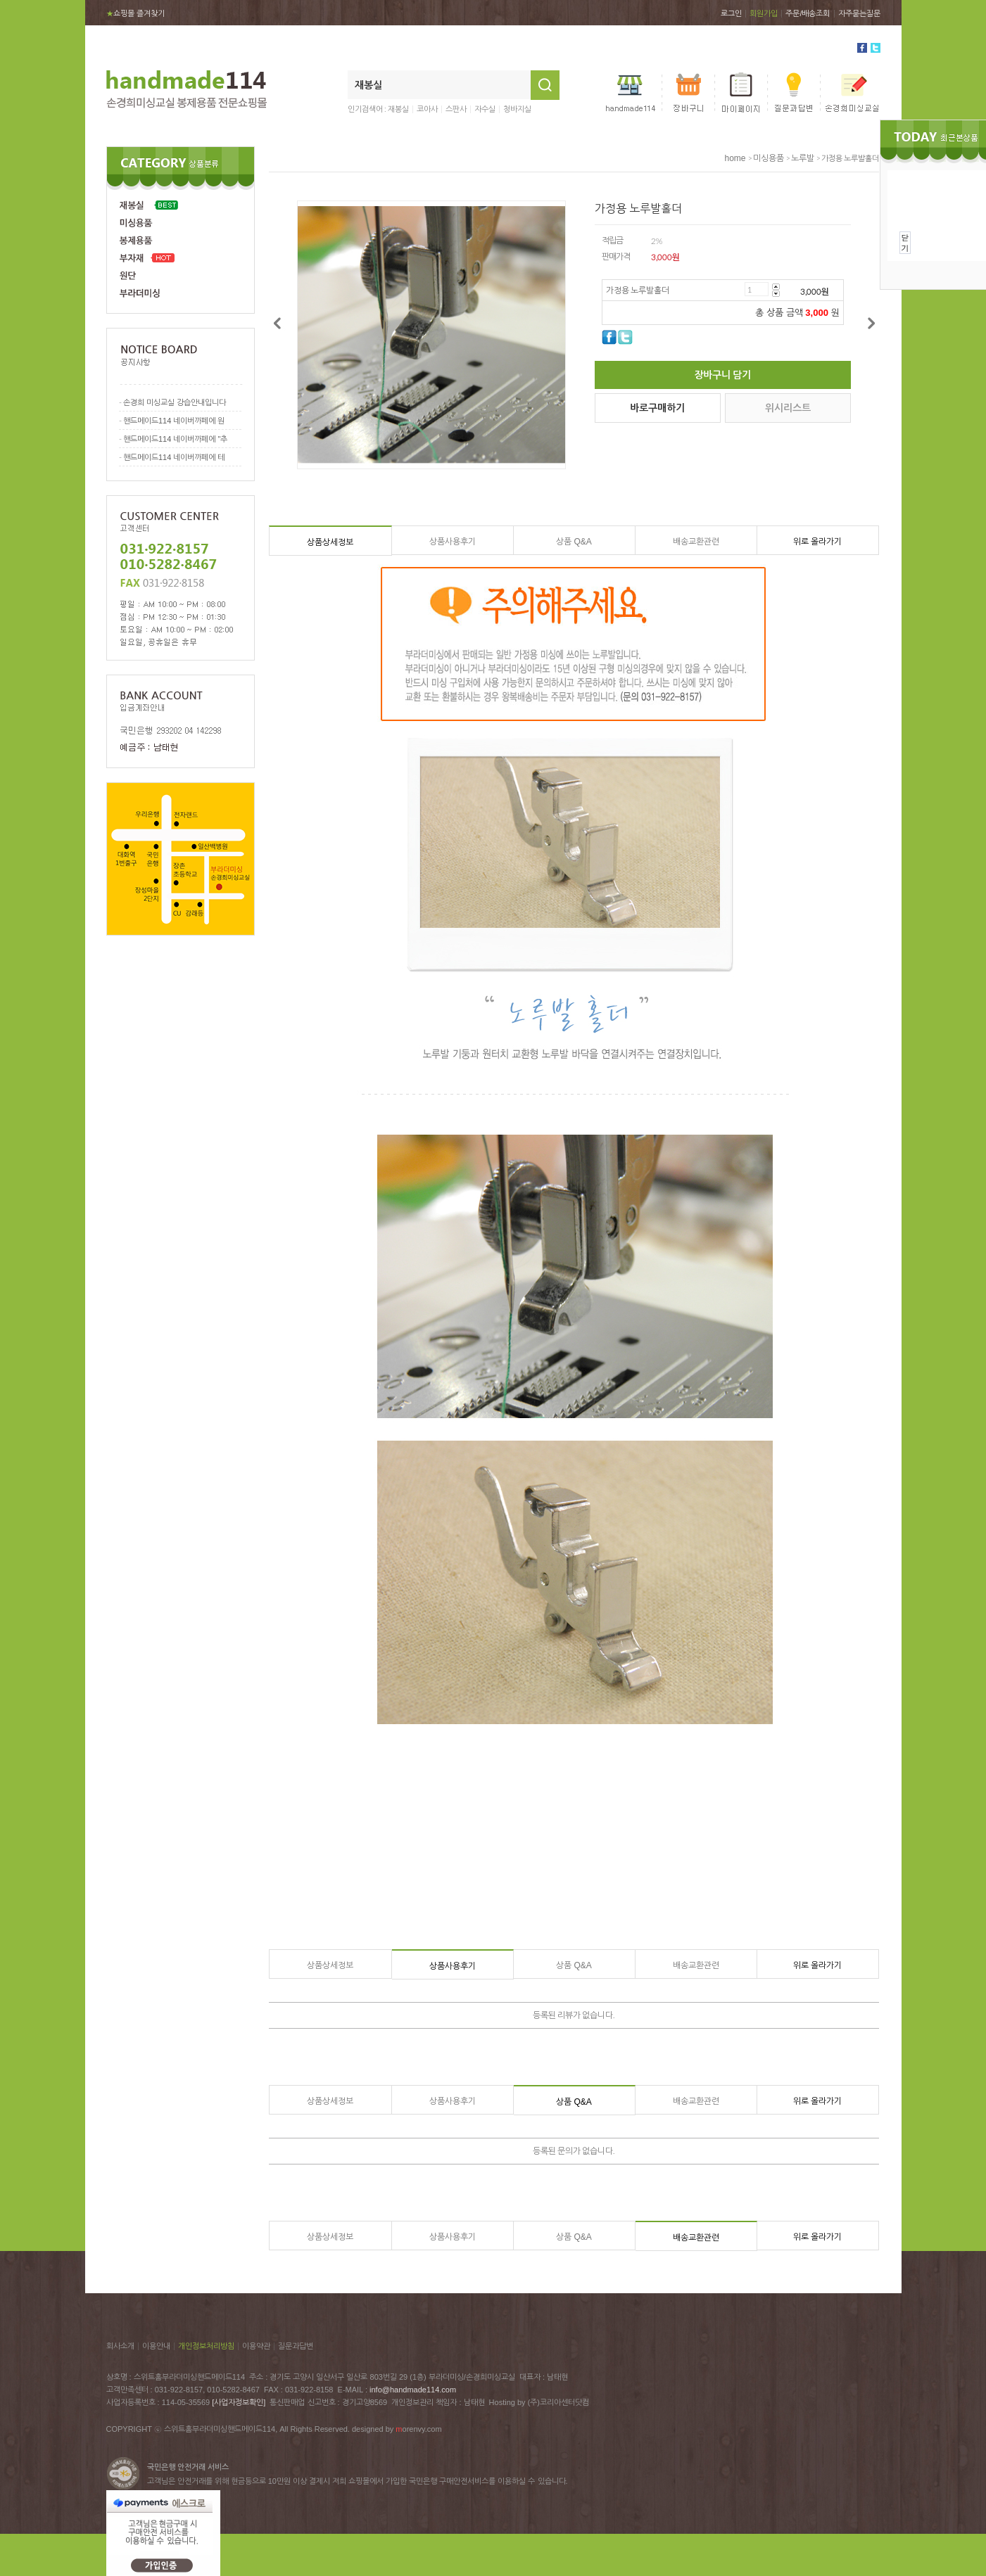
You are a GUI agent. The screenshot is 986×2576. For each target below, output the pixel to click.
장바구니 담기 (723, 375)
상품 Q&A (574, 542)
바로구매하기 (657, 408)
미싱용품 (768, 158)
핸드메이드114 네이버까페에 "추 (175, 439)
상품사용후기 (452, 542)
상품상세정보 (330, 542)
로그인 (731, 13)
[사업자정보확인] (238, 2402)
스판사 (456, 109)
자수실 (484, 109)
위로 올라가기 (817, 542)
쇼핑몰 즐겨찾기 (135, 13)
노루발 (802, 158)
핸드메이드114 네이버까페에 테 (174, 457)
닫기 (905, 242)
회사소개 (120, 2346)
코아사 (427, 109)
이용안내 (156, 2346)
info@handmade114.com (412, 2389)
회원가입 (764, 13)
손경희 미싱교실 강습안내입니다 (174, 402)
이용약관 (256, 2346)
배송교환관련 (696, 542)
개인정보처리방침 (206, 2346)
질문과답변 (295, 2346)
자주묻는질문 (859, 13)
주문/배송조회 (807, 13)
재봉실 (398, 109)
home (734, 158)
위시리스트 (788, 408)
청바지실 (517, 109)
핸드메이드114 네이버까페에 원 (174, 420)
